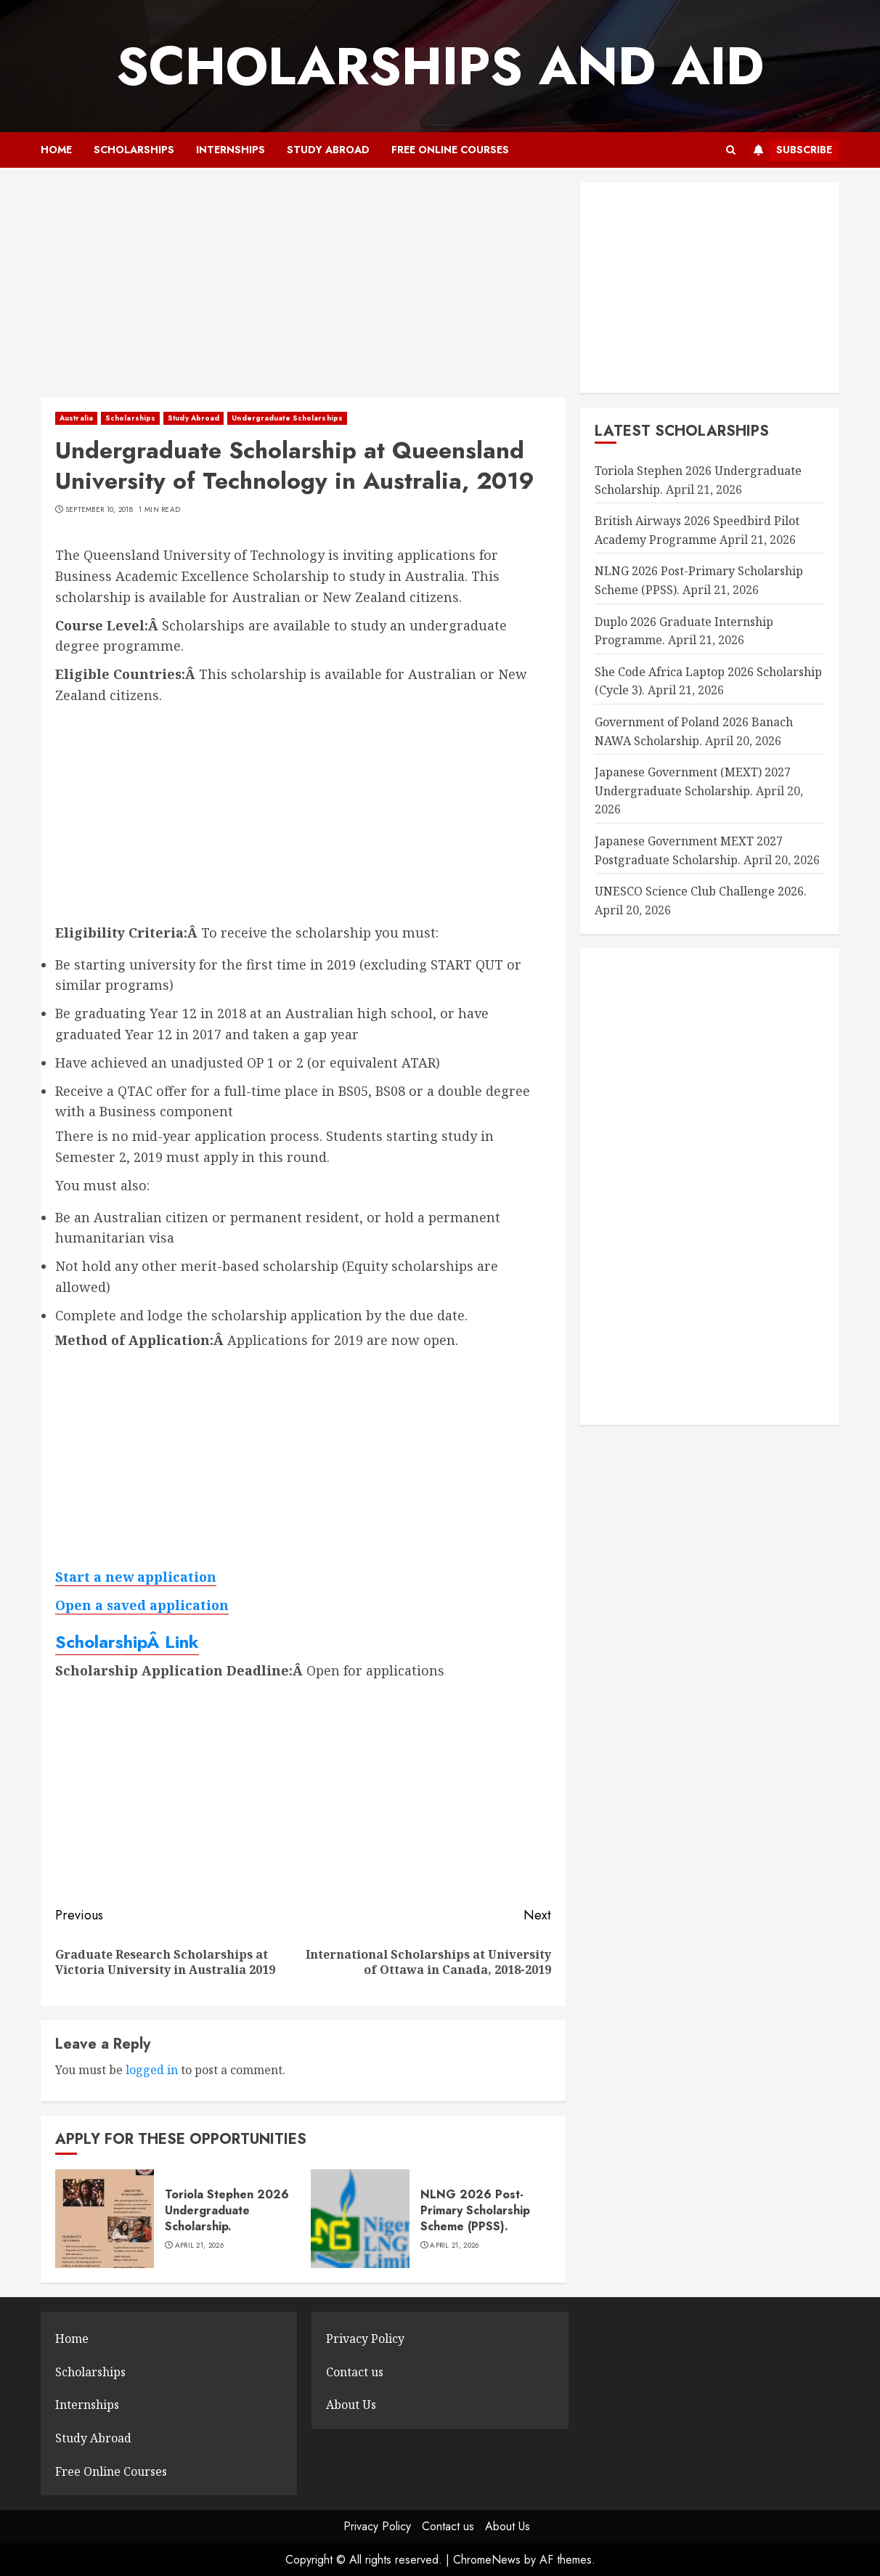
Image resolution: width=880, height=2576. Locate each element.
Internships (230, 149)
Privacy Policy (365, 2339)
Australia (76, 418)
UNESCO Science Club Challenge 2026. (701, 891)
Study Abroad (328, 149)
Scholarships (134, 149)
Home (56, 149)
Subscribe (789, 150)
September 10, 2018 (99, 510)
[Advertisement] (303, 289)
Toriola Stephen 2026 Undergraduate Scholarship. (227, 2210)
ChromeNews (487, 2559)
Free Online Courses (450, 149)
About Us (351, 2405)
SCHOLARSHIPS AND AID (440, 66)
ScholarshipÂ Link (127, 1641)
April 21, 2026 (199, 2245)
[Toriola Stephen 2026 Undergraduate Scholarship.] (104, 2218)
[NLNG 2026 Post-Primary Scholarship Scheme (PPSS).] (360, 2218)
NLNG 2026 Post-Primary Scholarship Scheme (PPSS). (475, 2210)
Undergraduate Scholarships (287, 418)
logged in (152, 2070)
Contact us (354, 2372)
